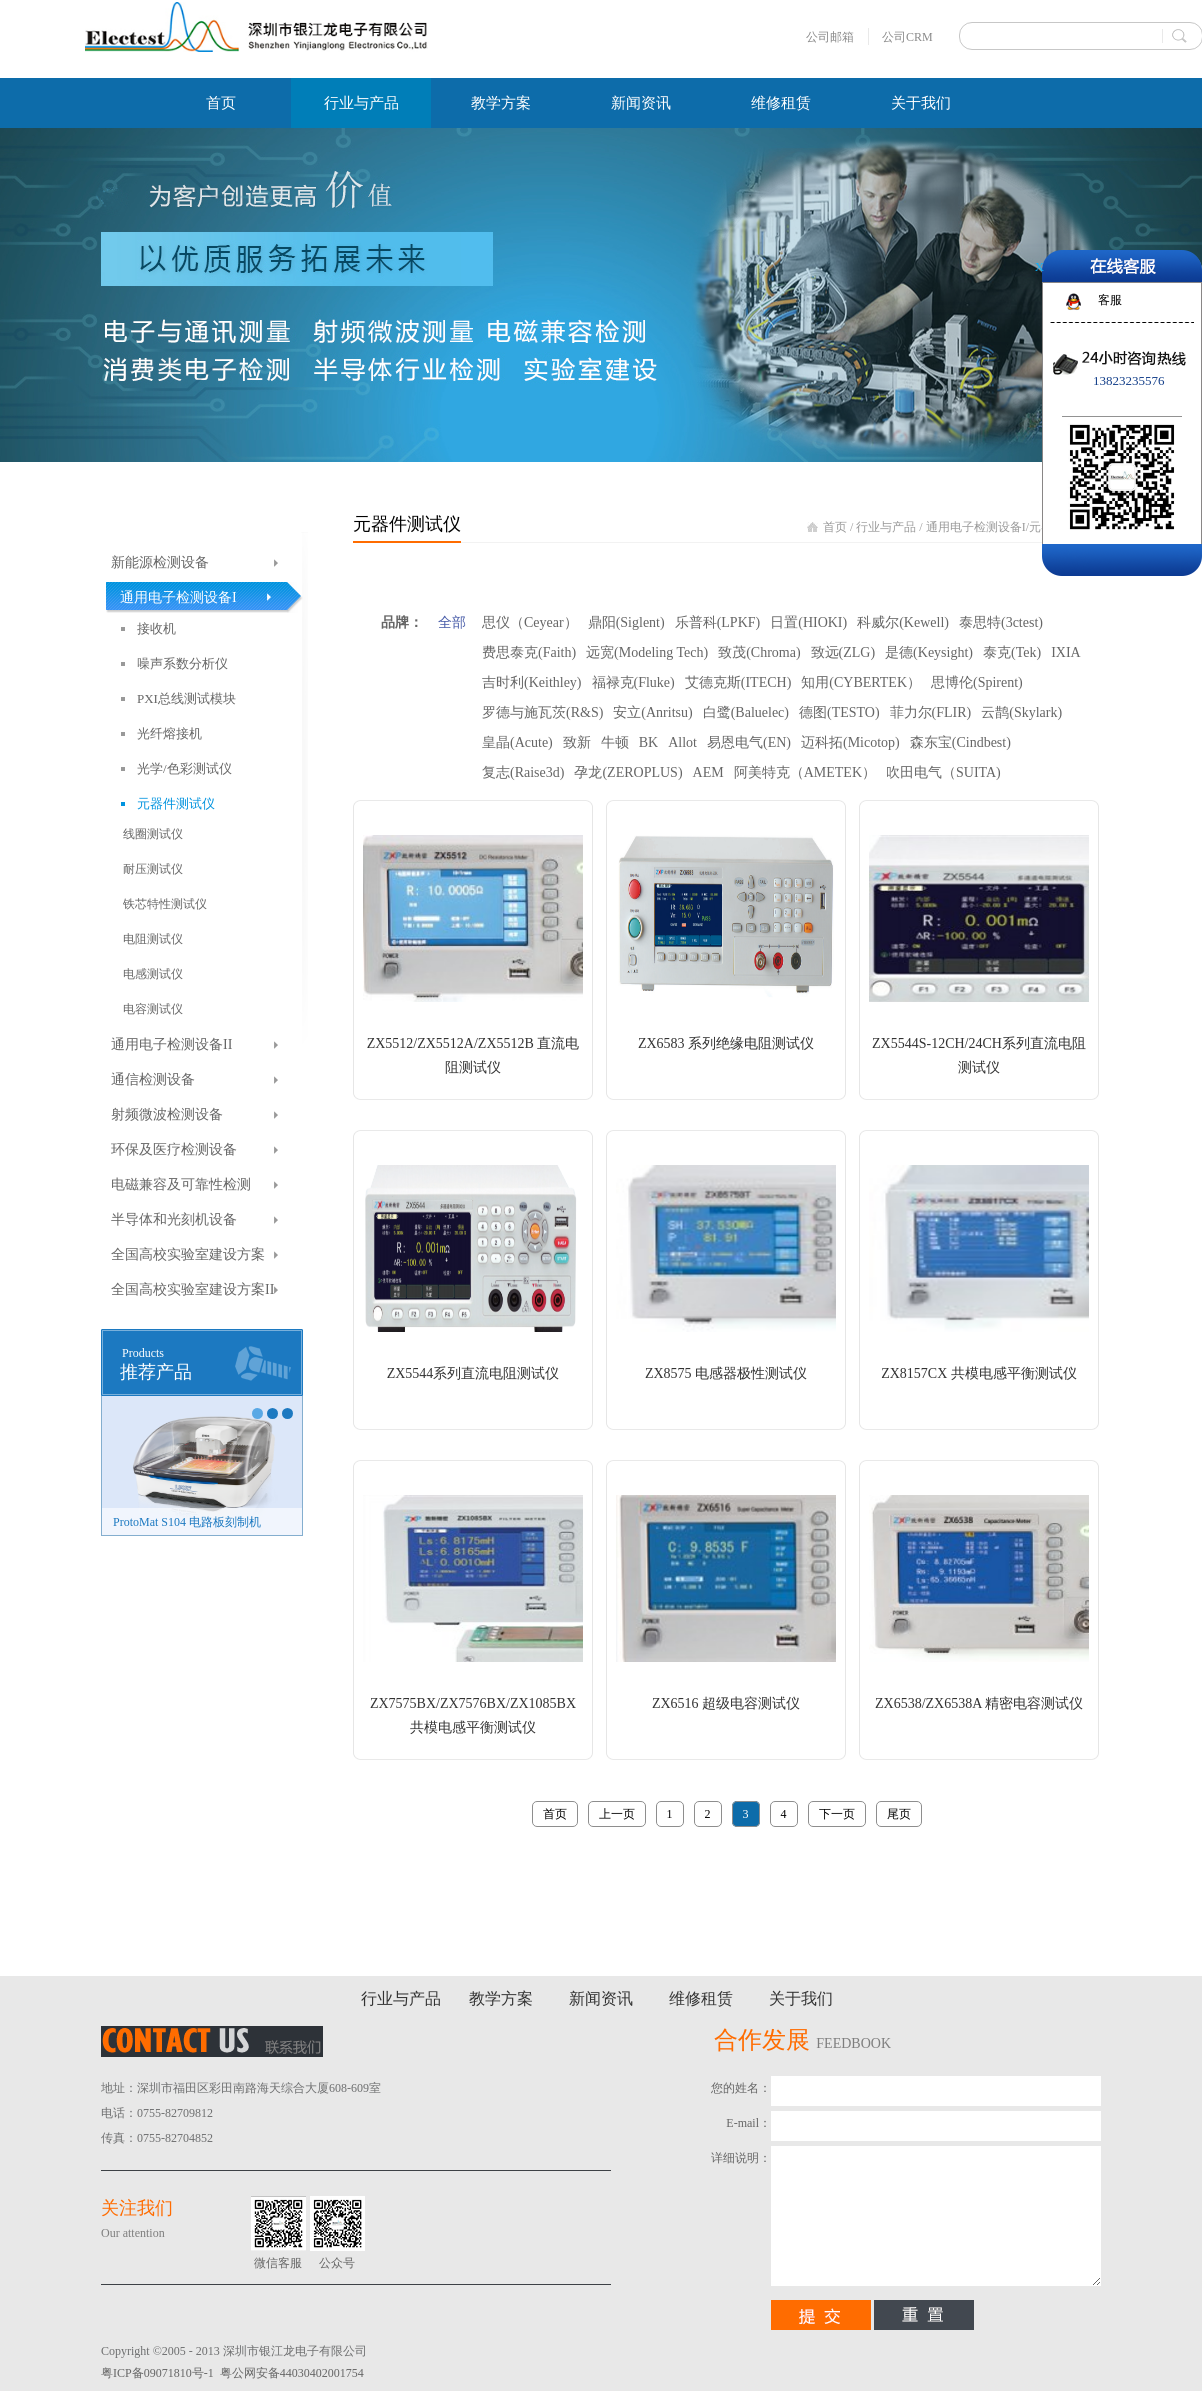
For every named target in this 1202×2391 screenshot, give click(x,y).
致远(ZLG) (843, 652)
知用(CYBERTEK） (861, 682)
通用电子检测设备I (976, 527)
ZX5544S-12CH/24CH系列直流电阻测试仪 (979, 1055)
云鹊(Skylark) (1021, 712)
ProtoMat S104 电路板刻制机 (187, 1522)
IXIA (1066, 652)
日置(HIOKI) (808, 622)
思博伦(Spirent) (977, 682)
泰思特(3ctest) (1001, 622)
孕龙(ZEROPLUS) (628, 772)
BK (648, 742)
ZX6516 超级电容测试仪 (726, 1703)
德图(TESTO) (839, 712)
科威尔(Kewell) (903, 622)
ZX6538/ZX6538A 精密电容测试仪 (979, 1703)
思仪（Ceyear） (530, 622)
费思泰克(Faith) (529, 652)
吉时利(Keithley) (532, 682)
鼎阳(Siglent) (626, 622)
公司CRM (907, 37)
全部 (452, 622)
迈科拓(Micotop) (850, 742)
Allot (682, 742)
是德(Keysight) (929, 652)
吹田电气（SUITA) (943, 772)
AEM (708, 772)
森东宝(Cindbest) (960, 742)
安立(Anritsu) (652, 712)
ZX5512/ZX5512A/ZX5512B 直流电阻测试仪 (473, 1055)
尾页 (899, 1814)
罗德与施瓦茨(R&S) (542, 712)
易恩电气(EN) (749, 742)
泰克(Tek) (1012, 652)
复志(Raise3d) (523, 772)
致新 (577, 742)
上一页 (617, 1814)
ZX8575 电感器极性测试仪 (726, 1373)
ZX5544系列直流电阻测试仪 (473, 1373)
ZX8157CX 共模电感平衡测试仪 (979, 1373)
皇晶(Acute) (517, 742)
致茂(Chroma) (759, 652)
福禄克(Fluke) (633, 682)
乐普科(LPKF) (718, 622)
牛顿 (615, 742)
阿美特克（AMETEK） (805, 772)
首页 (221, 103)
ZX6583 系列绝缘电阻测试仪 (726, 1043)
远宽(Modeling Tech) (647, 652)
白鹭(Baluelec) (746, 712)
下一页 (837, 1814)
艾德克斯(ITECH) (738, 682)
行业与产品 (886, 527)
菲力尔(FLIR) (931, 712)
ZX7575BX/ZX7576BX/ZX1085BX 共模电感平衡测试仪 (473, 1715)
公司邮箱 (830, 37)
